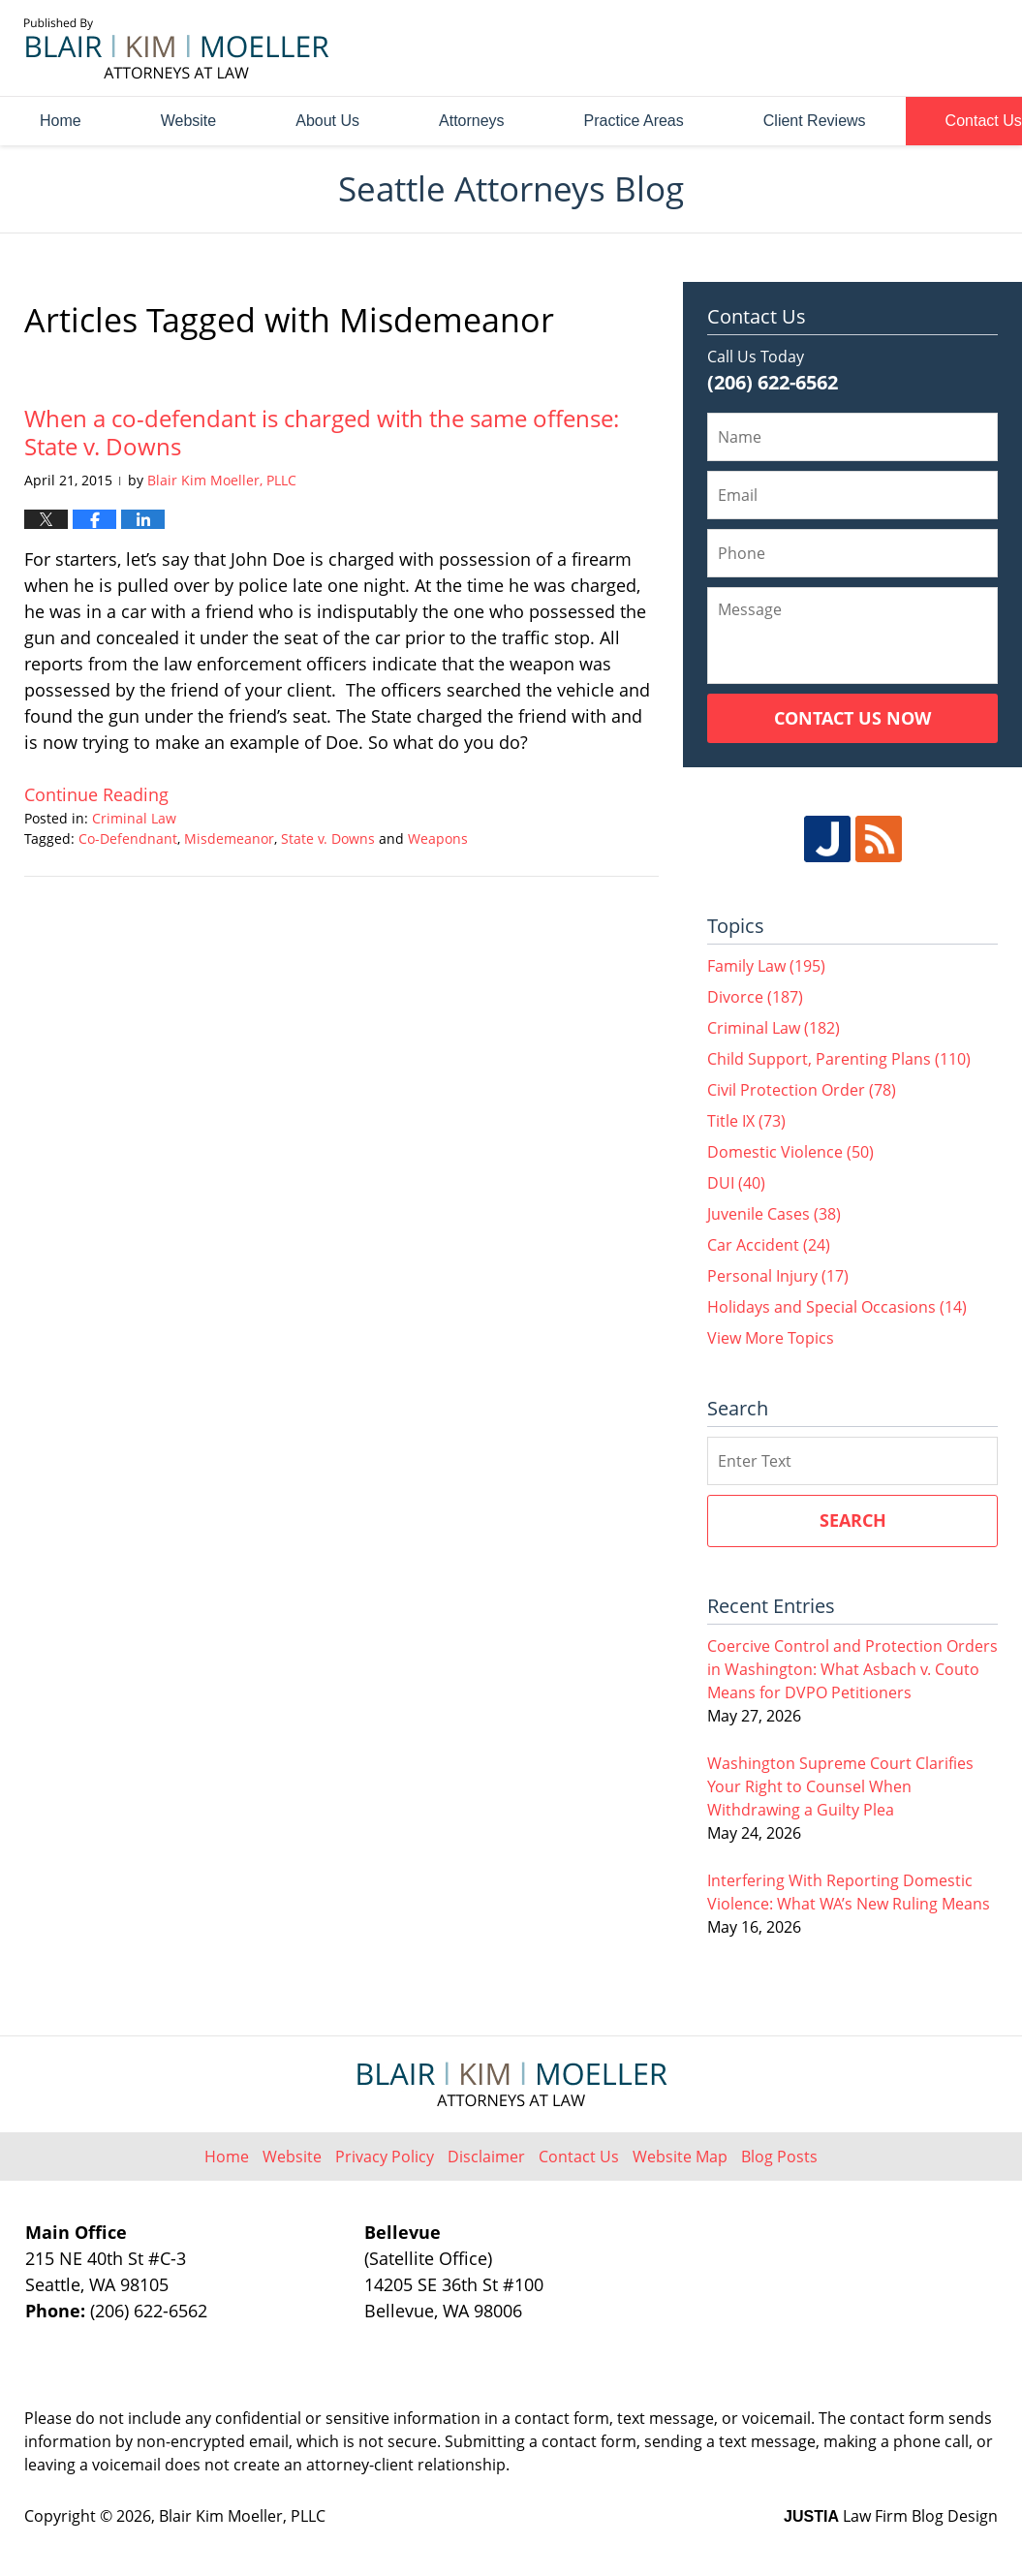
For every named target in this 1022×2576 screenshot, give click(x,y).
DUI (736, 1183)
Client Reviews (814, 120)
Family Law (766, 966)
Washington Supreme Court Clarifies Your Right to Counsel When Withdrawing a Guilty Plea (840, 1786)
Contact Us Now (852, 717)
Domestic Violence (790, 1152)
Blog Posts (779, 2156)
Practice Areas (634, 120)
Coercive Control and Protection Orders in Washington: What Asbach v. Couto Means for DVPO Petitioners (852, 1669)
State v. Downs (328, 838)
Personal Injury (778, 1276)
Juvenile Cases (774, 1214)
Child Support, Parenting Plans (839, 1059)
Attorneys (472, 120)
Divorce (755, 997)
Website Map (680, 2156)
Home (60, 120)
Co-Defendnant (127, 838)
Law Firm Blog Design (891, 2516)
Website (189, 120)
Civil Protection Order (801, 1090)
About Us (327, 120)
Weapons (438, 838)
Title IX (746, 1121)
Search (853, 1520)
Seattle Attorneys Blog (176, 48)
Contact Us (579, 2156)
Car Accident (768, 1245)
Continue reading (96, 794)
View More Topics (770, 1338)
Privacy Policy (384, 2156)
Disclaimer (486, 2156)
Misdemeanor (229, 838)
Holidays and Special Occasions (837, 1307)
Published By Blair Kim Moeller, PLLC (889, 49)
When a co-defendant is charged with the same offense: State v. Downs (321, 432)
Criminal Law (134, 818)
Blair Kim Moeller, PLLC (242, 2516)
